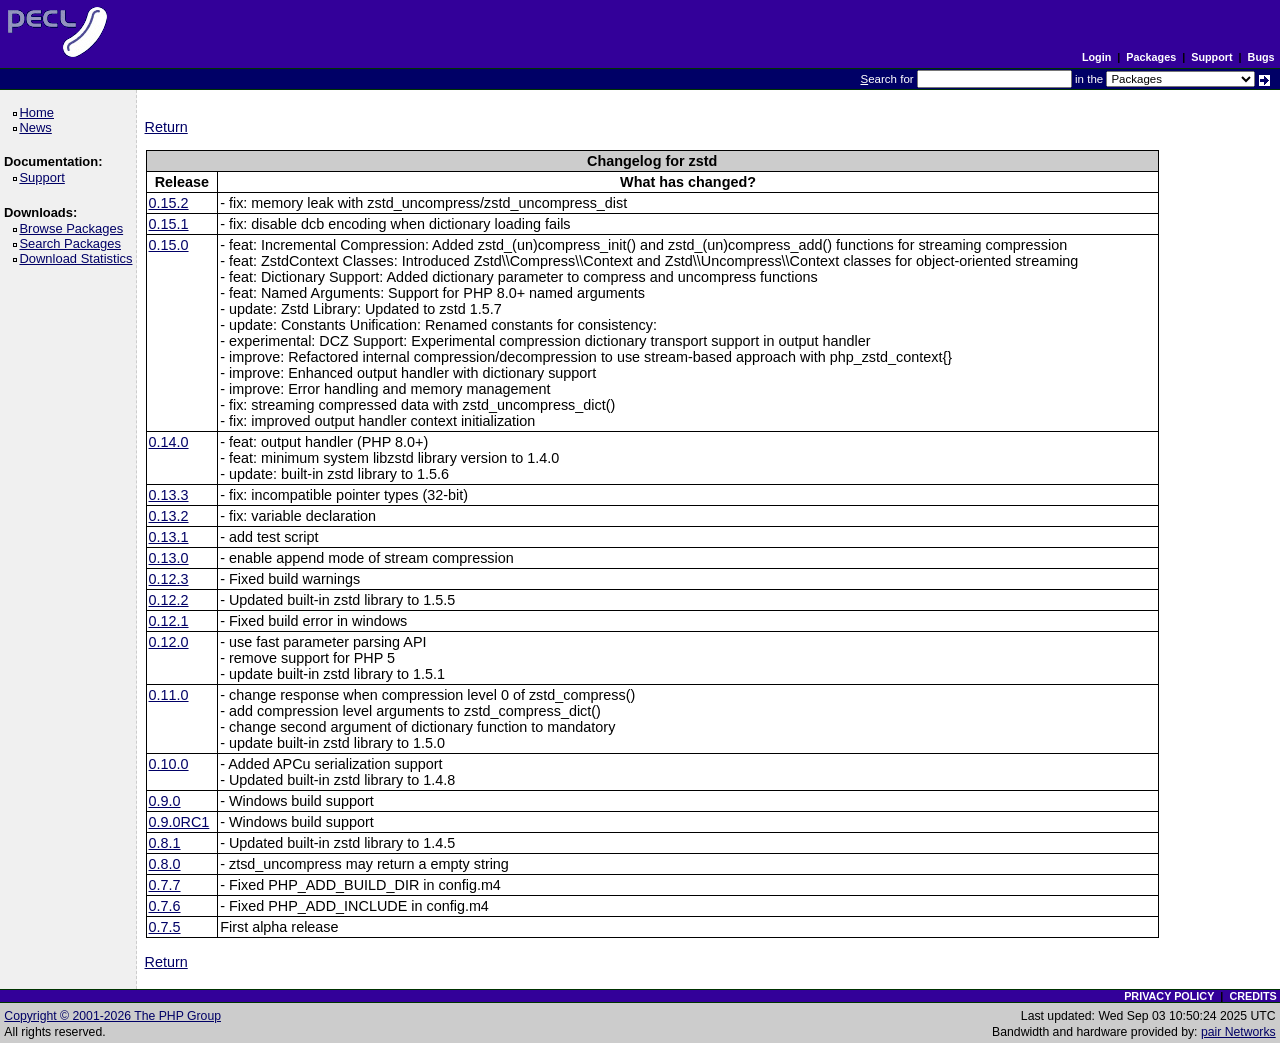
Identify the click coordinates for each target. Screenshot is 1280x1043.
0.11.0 (169, 695)
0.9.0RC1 (179, 822)
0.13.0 (169, 558)
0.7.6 (165, 906)
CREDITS (1252, 996)
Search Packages (73, 243)
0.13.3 (169, 495)
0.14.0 (169, 442)
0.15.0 (169, 245)
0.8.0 (165, 864)
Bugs (1261, 57)
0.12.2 (169, 600)
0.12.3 (169, 579)
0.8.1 (165, 843)
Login (1096, 57)
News (38, 127)
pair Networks (1238, 1032)
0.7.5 (165, 927)
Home (39, 112)
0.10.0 (169, 764)
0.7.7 (165, 885)
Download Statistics (79, 258)
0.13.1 (169, 537)
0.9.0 (165, 801)
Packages (1151, 57)
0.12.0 (169, 642)
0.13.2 (169, 516)
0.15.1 (169, 224)
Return (166, 127)
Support (1211, 57)
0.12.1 (169, 621)
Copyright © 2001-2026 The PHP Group (112, 1016)
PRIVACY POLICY (1169, 996)
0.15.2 (169, 203)
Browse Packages (74, 228)
